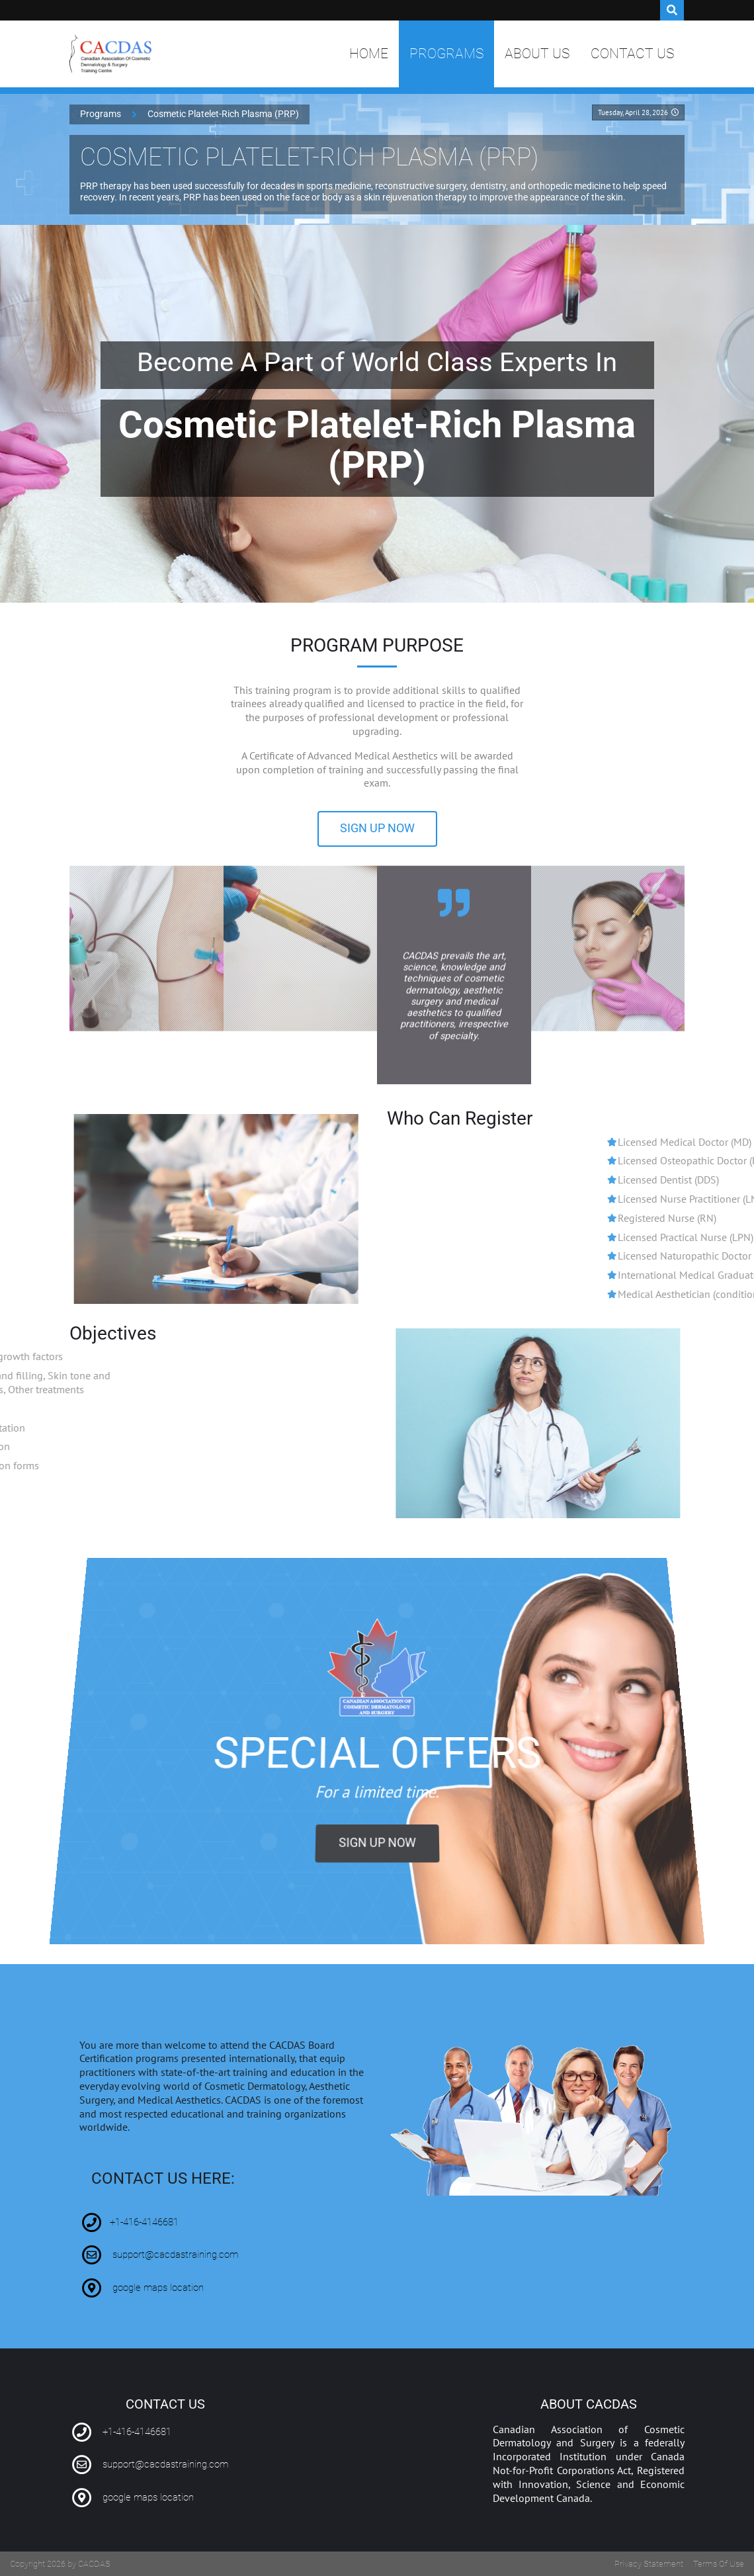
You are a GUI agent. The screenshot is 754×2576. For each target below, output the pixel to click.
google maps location (158, 2288)
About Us (537, 54)
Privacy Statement (648, 2563)
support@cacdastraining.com (175, 2255)
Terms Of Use (718, 2563)
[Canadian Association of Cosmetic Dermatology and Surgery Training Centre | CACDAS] (110, 54)
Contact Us (632, 54)
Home (368, 54)
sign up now (377, 828)
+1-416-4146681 (144, 2222)
